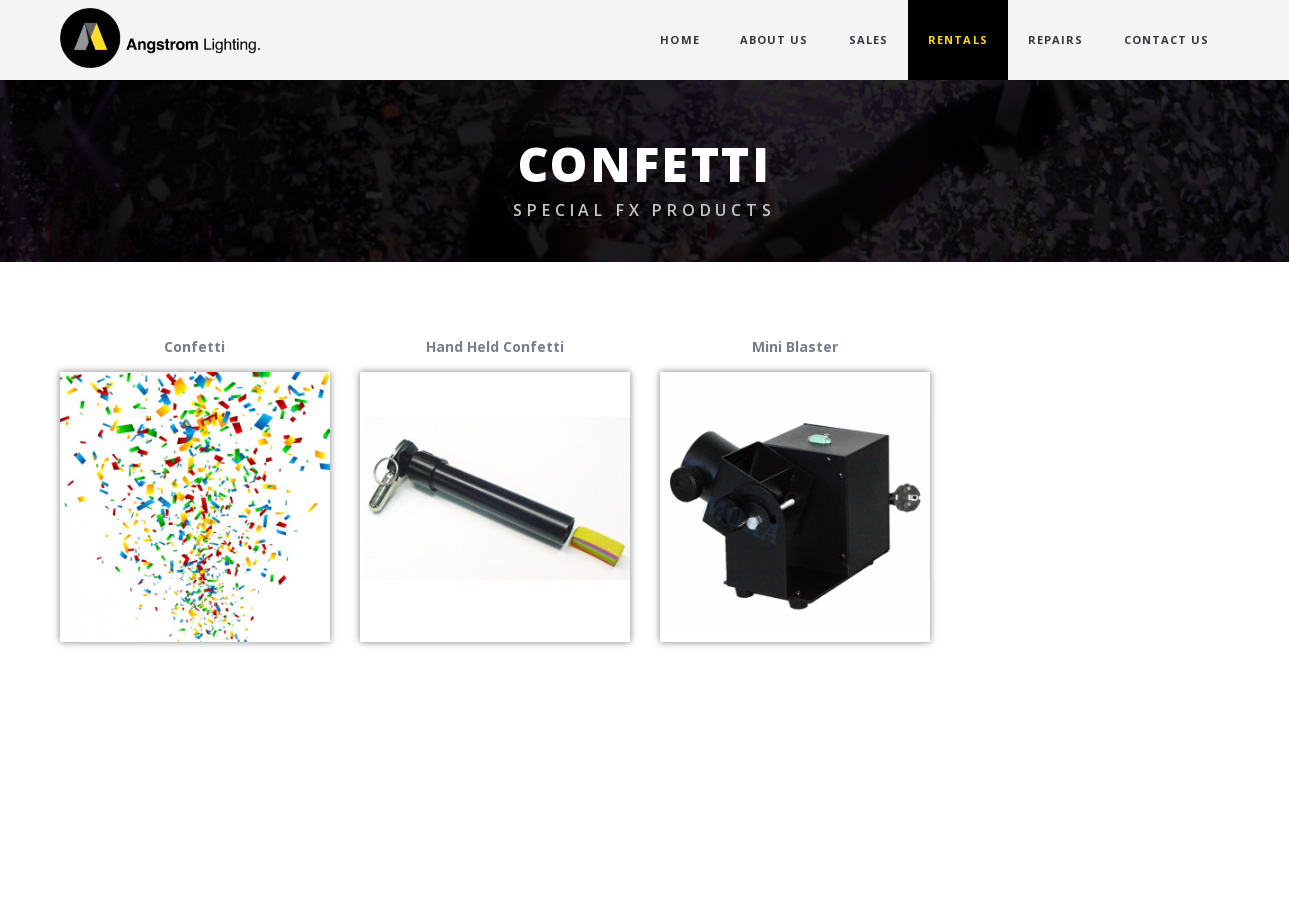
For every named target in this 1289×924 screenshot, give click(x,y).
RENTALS (958, 39)
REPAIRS (1056, 39)
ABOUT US (774, 39)
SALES (869, 39)
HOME (679, 39)
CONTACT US (1167, 39)
